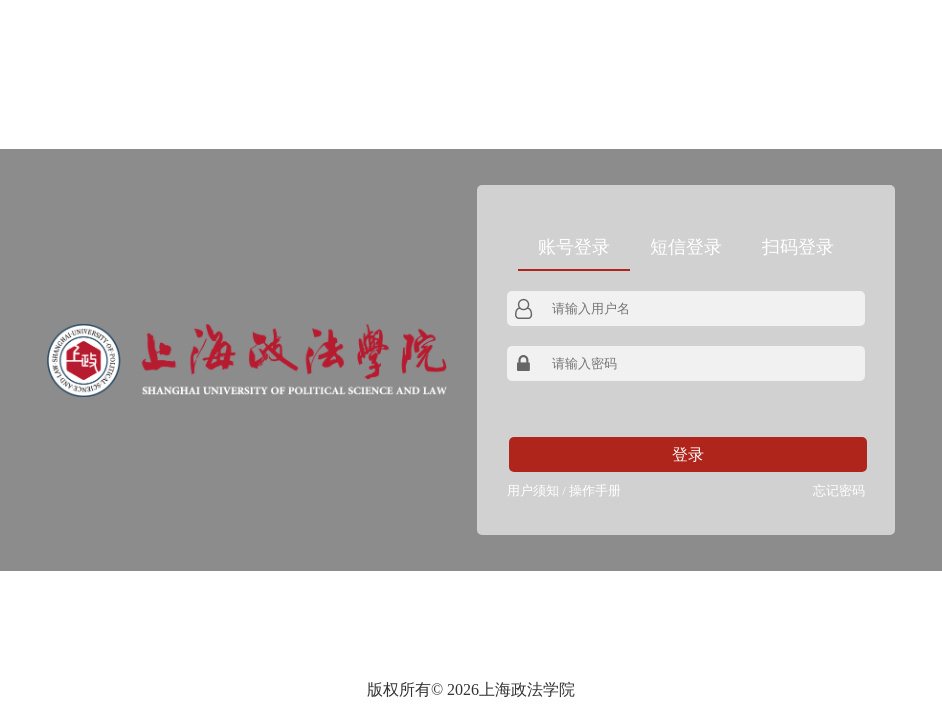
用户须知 (533, 490)
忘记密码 (839, 490)
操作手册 (595, 490)
